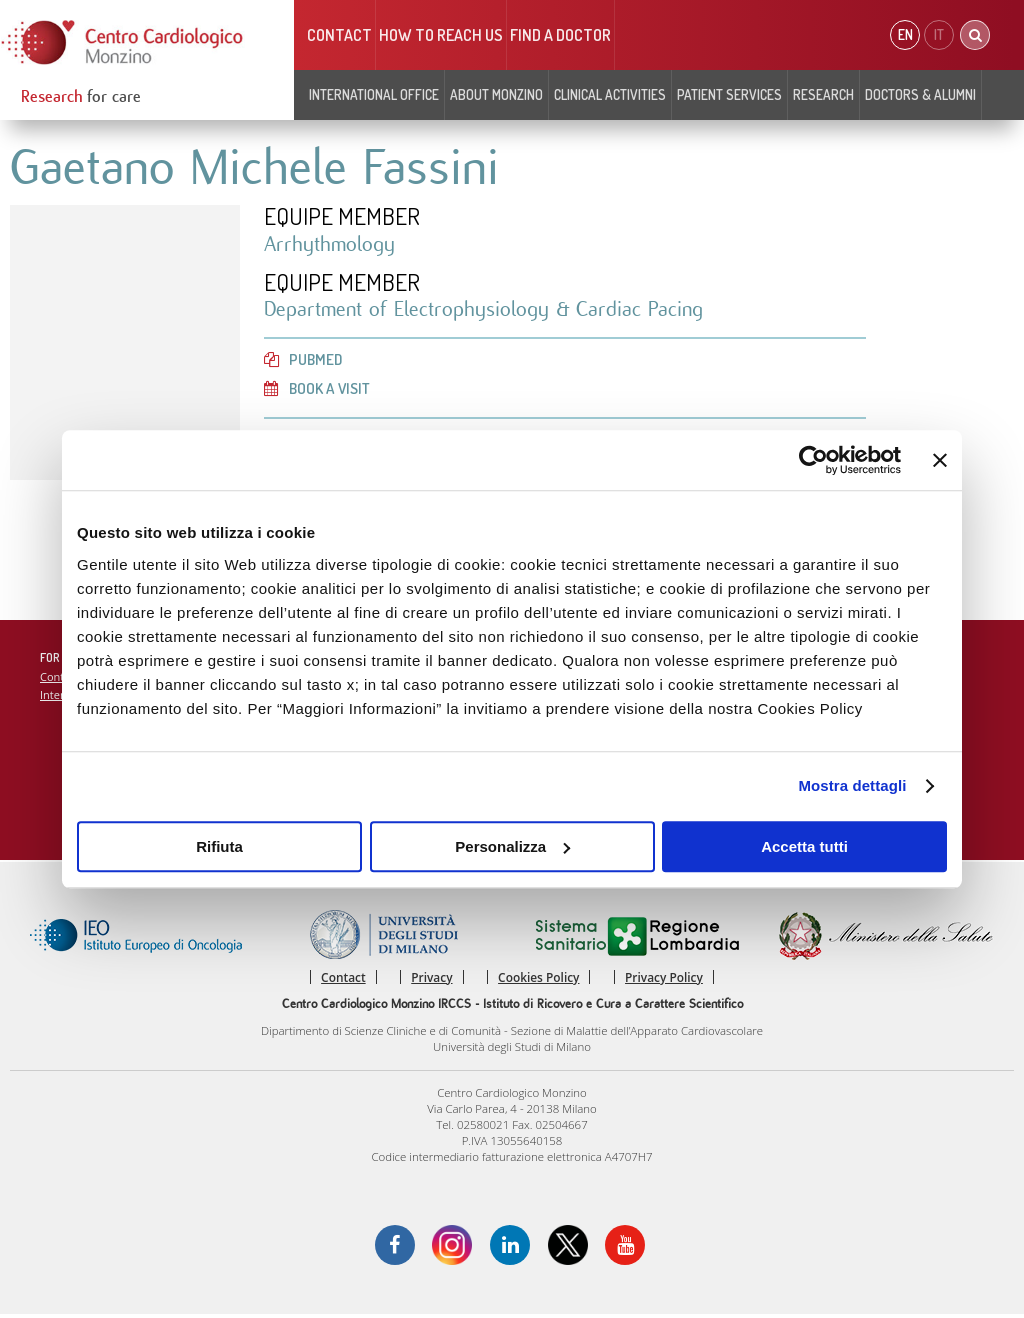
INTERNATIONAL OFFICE (374, 94)
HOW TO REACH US (441, 35)
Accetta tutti (804, 846)
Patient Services (729, 94)
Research (823, 94)
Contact (339, 35)
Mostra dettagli (852, 785)
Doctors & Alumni (920, 94)
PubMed (304, 361)
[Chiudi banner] (940, 460)
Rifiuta (219, 846)
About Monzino (496, 94)
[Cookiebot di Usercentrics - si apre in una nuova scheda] (813, 460)
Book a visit (318, 391)
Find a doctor (560, 35)
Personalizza (512, 846)
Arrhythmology (331, 245)
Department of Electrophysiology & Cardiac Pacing (490, 311)
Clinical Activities (610, 94)
